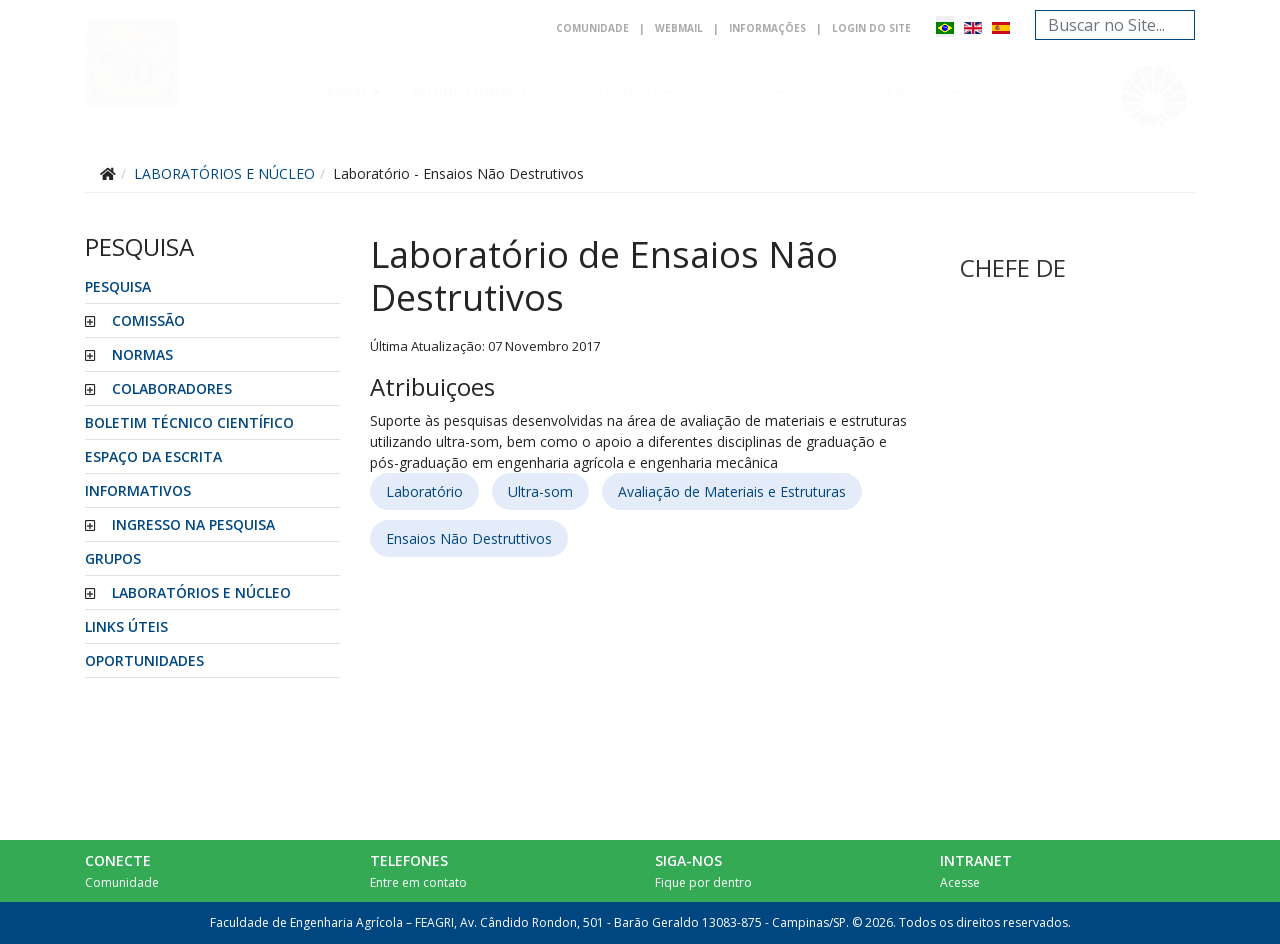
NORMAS (142, 354)
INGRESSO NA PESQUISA (193, 524)
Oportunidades (144, 660)
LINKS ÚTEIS (126, 626)
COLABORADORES (172, 388)
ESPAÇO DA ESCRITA (153, 456)
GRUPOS (113, 558)
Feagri (343, 91)
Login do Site (871, 28)
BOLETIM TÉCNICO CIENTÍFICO (189, 422)
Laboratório (424, 491)
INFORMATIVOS (138, 490)
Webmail (679, 28)
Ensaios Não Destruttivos (469, 538)
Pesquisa (735, 91)
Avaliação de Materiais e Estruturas (732, 491)
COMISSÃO (148, 320)
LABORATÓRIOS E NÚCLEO (201, 592)
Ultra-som (540, 491)
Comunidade (592, 28)
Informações (767, 28)
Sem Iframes (1067, 263)
